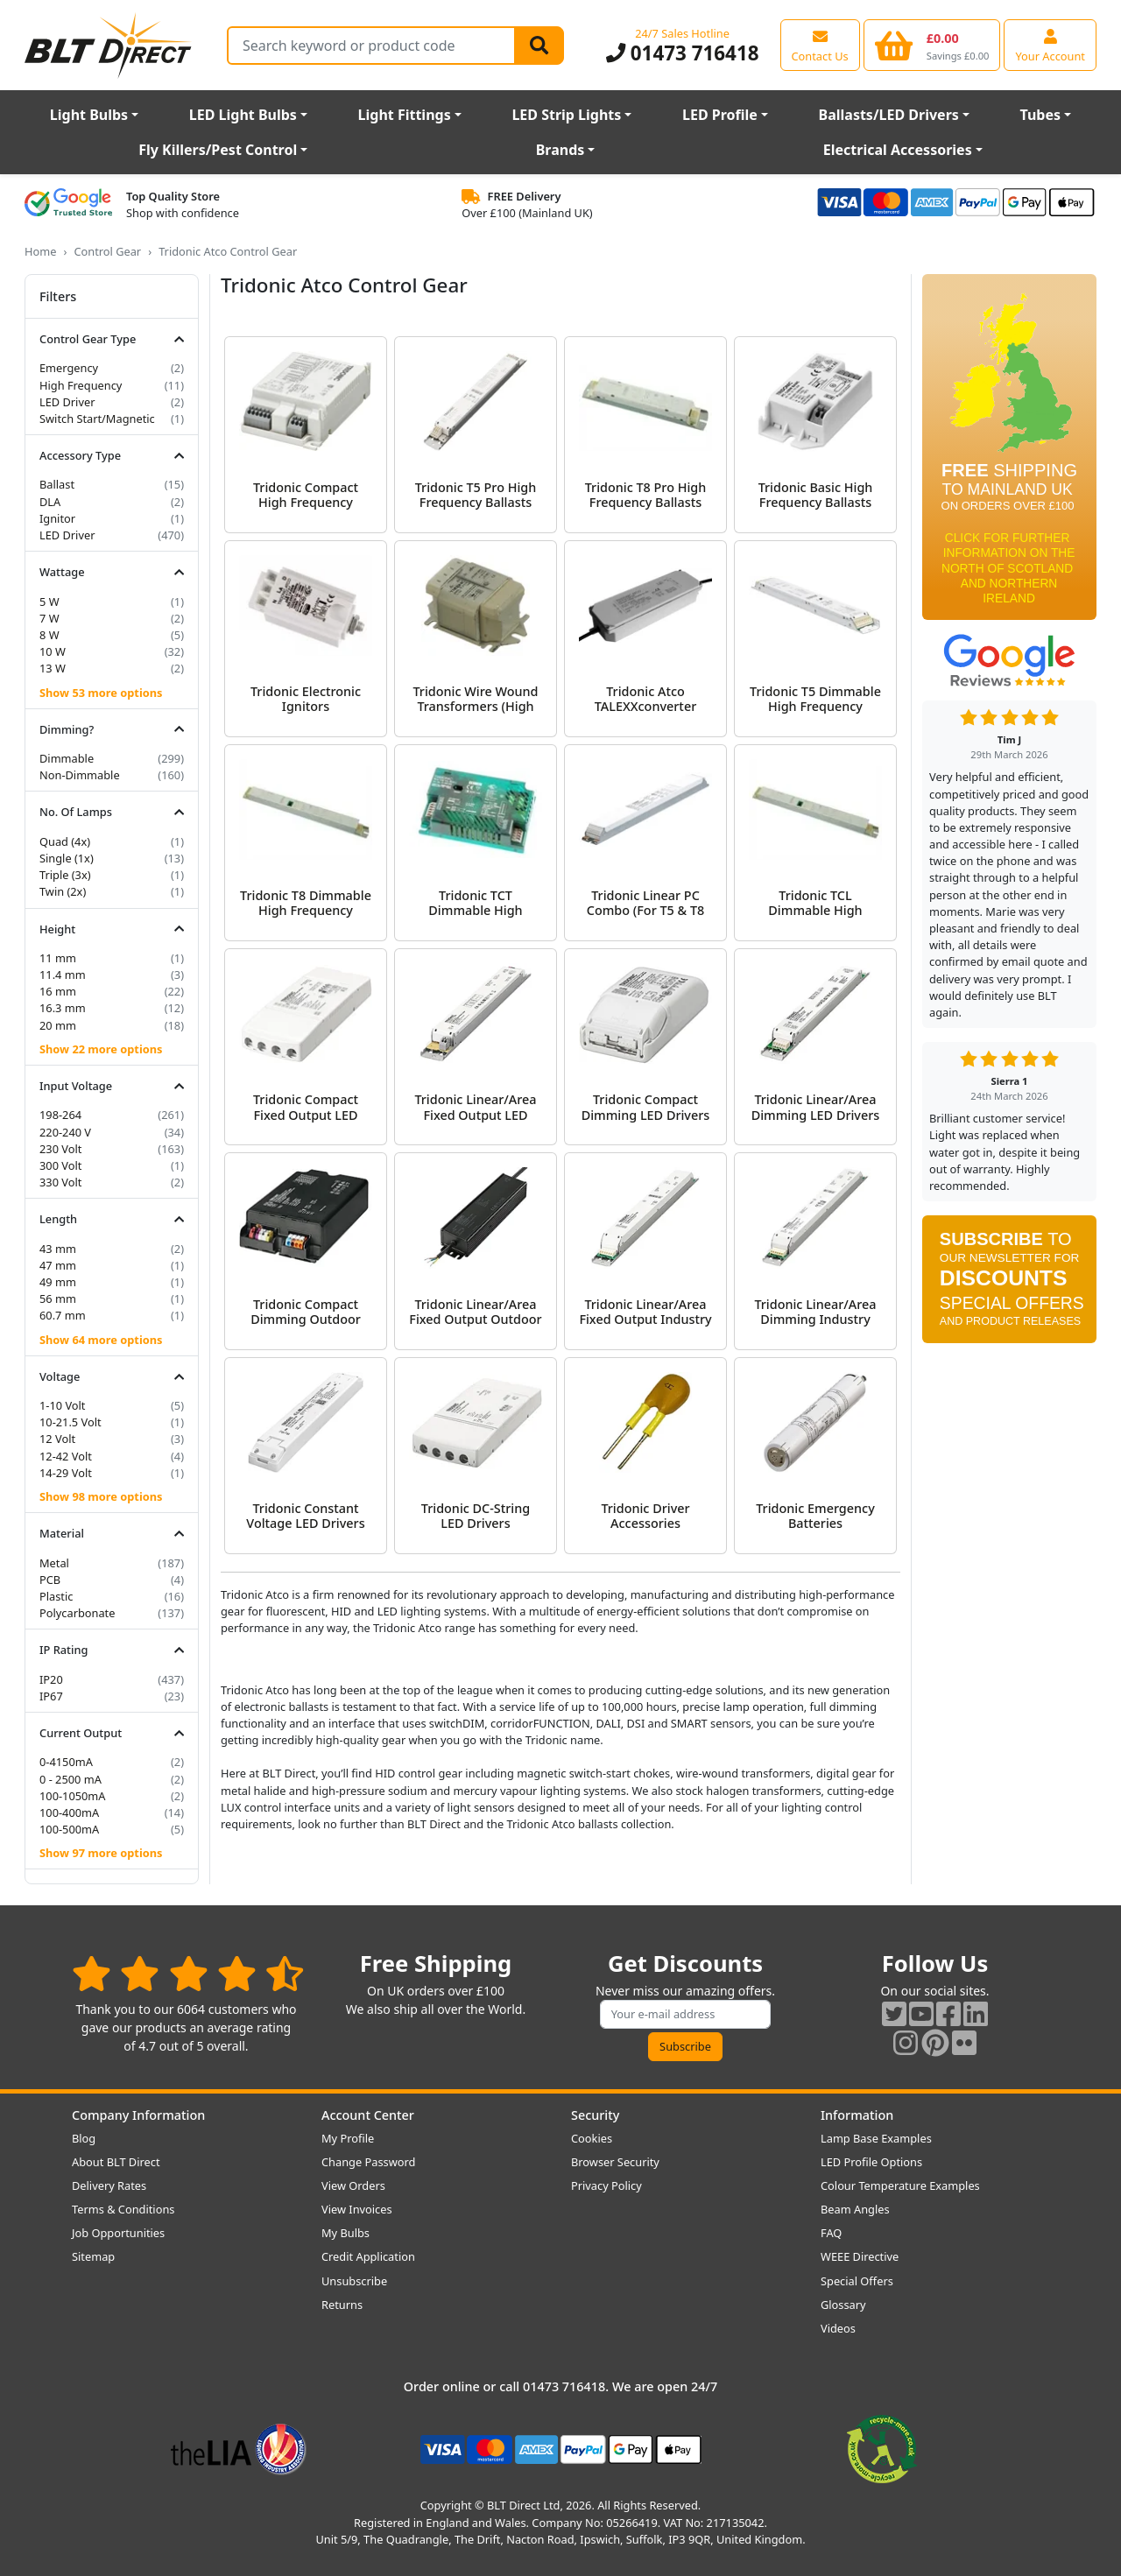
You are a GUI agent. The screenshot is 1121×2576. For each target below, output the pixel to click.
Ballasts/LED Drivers (889, 114)
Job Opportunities (118, 2233)
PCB (49, 1579)
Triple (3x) (65, 875)
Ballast (56, 484)
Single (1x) (66, 858)
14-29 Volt (65, 1473)
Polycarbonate (77, 1613)
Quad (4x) (64, 841)
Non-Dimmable (79, 775)
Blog (83, 2138)
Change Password (368, 2162)
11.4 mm (62, 974)
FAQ (831, 2233)
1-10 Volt (62, 1405)
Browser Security (615, 2162)
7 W (49, 618)
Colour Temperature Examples (900, 2185)
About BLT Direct (116, 2162)
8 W (49, 635)
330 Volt (60, 1182)
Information (857, 2115)
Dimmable (66, 758)
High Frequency (80, 385)
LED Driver (67, 402)
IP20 (51, 1679)
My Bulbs (345, 2233)
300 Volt (60, 1165)
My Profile (347, 2138)
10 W (52, 651)
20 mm (57, 1025)
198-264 (60, 1115)
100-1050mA (72, 1796)
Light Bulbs (89, 114)
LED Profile (720, 114)
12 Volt (57, 1438)
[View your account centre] (1050, 44)
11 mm (57, 958)
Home (40, 251)
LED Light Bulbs (243, 114)
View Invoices (356, 2209)
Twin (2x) (62, 891)
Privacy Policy (606, 2185)
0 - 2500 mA (70, 1779)
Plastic (56, 1596)
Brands (560, 149)
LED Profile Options (871, 2162)
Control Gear (107, 251)
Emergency (68, 368)
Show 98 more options (100, 1496)
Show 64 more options (100, 1340)
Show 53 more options (100, 692)
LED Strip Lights (566, 114)
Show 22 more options (100, 1049)
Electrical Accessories (897, 149)
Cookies (591, 2138)
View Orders (353, 2185)
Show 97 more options (100, 1853)
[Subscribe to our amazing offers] (686, 2014)
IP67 (51, 1696)
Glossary (843, 2304)
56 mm (57, 1298)
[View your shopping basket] (932, 44)
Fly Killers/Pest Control (217, 149)
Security (595, 2115)
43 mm (57, 1248)
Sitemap (93, 2256)
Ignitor (57, 518)
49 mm (57, 1282)
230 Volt (60, 1149)
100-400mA (69, 1812)
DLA (49, 502)
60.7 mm (62, 1315)
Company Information (138, 2115)
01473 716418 (682, 53)
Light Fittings (404, 114)
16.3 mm (62, 1008)
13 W (52, 668)
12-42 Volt (65, 1456)
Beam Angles (855, 2209)
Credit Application (368, 2256)
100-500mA (69, 1829)
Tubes (1040, 114)
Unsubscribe (354, 2281)
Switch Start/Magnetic (97, 418)
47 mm (57, 1265)
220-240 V (65, 1132)
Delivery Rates (109, 2185)
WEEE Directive (860, 2256)
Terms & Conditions (123, 2209)
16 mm (57, 991)
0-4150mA (66, 1762)
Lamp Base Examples (876, 2138)
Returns (342, 2304)
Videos (838, 2328)
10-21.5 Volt (70, 1422)
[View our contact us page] (820, 44)
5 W (49, 601)
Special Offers (857, 2281)
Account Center (367, 2115)
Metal (54, 1563)
